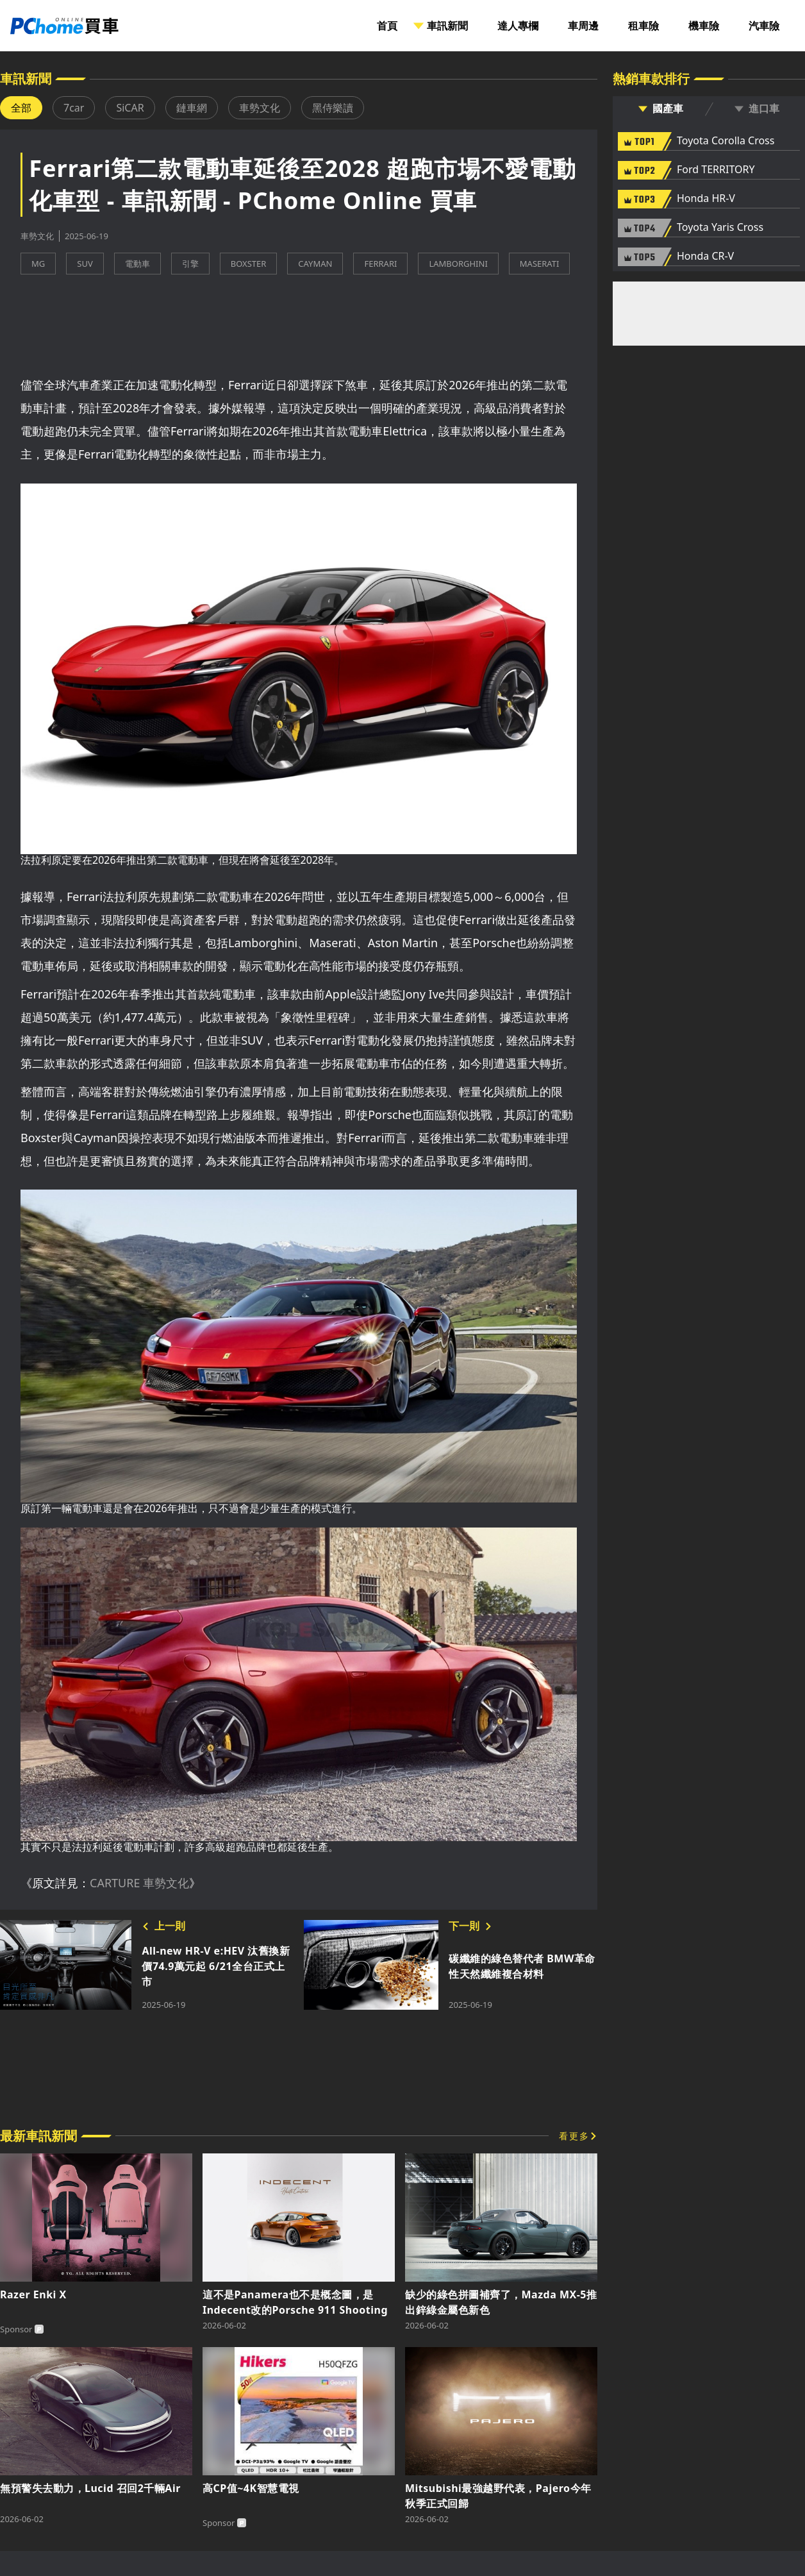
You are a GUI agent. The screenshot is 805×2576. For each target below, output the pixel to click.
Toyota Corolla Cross (725, 141)
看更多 (574, 2135)
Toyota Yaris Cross (720, 227)
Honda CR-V (705, 256)
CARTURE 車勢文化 (139, 1882)
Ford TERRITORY (715, 170)
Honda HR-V (706, 198)
